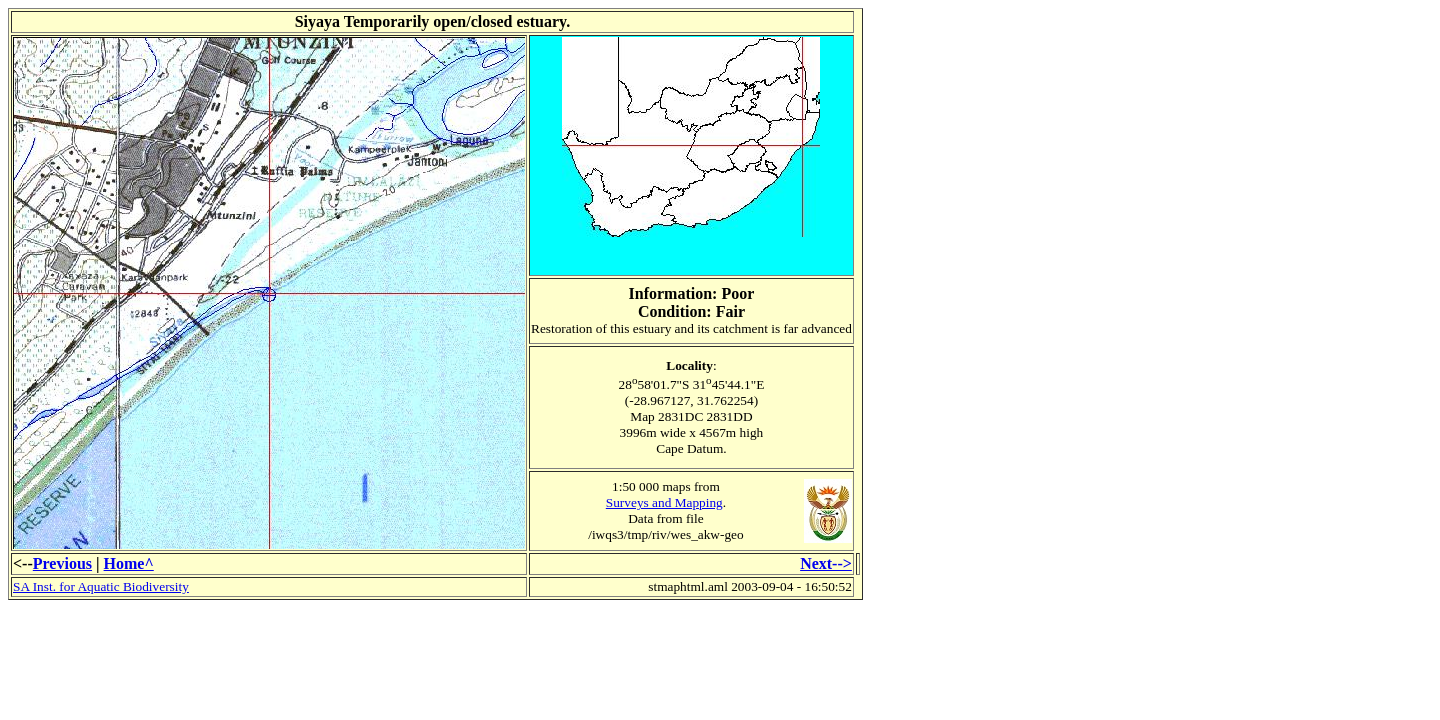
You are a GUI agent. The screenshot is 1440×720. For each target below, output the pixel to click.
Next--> (826, 563)
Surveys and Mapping (664, 502)
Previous (62, 563)
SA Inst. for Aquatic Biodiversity (101, 586)
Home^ (129, 563)
